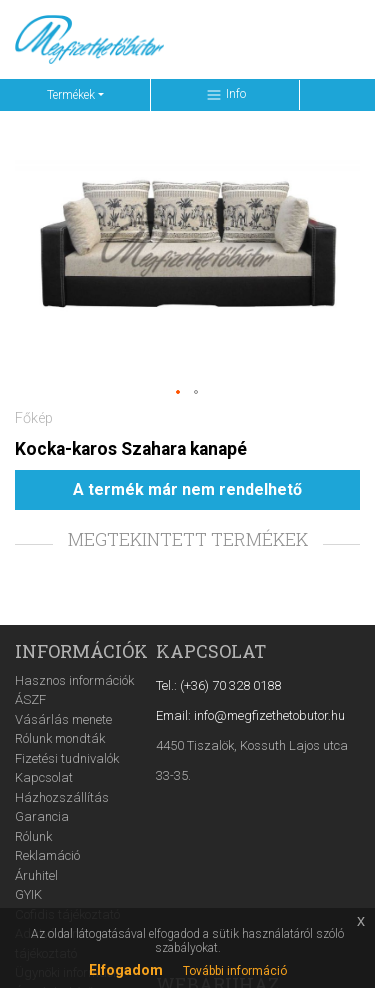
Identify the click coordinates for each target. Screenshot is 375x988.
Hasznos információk (74, 680)
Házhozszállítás (62, 797)
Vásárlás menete (63, 719)
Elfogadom (126, 970)
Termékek (71, 95)
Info (225, 95)
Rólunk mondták (60, 738)
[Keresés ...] (219, 39)
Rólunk (33, 836)
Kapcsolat (44, 777)
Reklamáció (47, 855)
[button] (179, 393)
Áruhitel (36, 875)
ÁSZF (30, 699)
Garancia (42, 816)
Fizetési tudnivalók (67, 758)
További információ (235, 971)
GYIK (28, 894)
